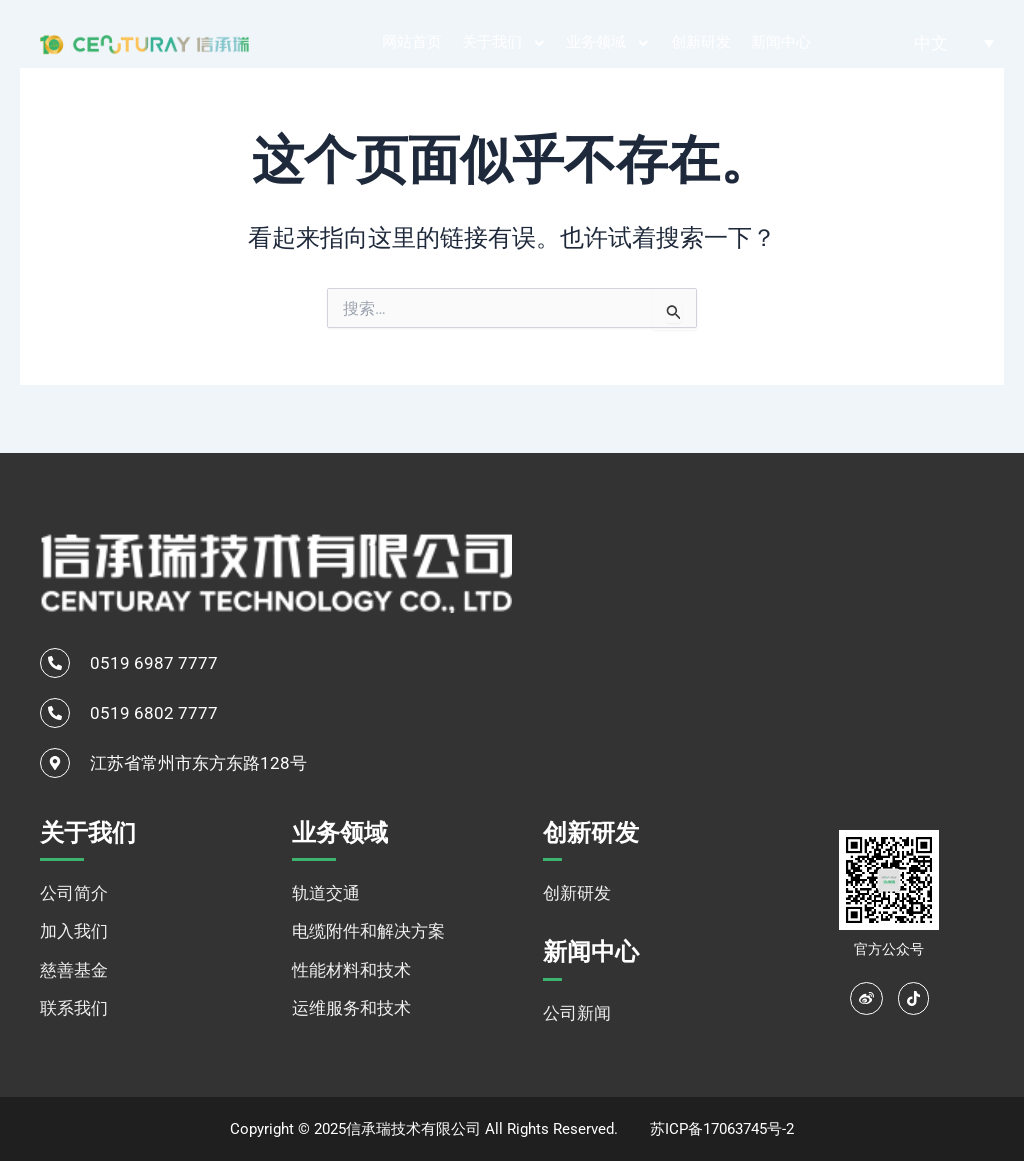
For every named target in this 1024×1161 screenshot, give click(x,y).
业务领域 (608, 43)
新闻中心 (781, 42)
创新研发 (701, 42)
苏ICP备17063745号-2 (722, 1129)
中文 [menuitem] (931, 43)
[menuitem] (954, 43)
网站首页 (412, 42)
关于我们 (504, 43)
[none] (954, 43)
